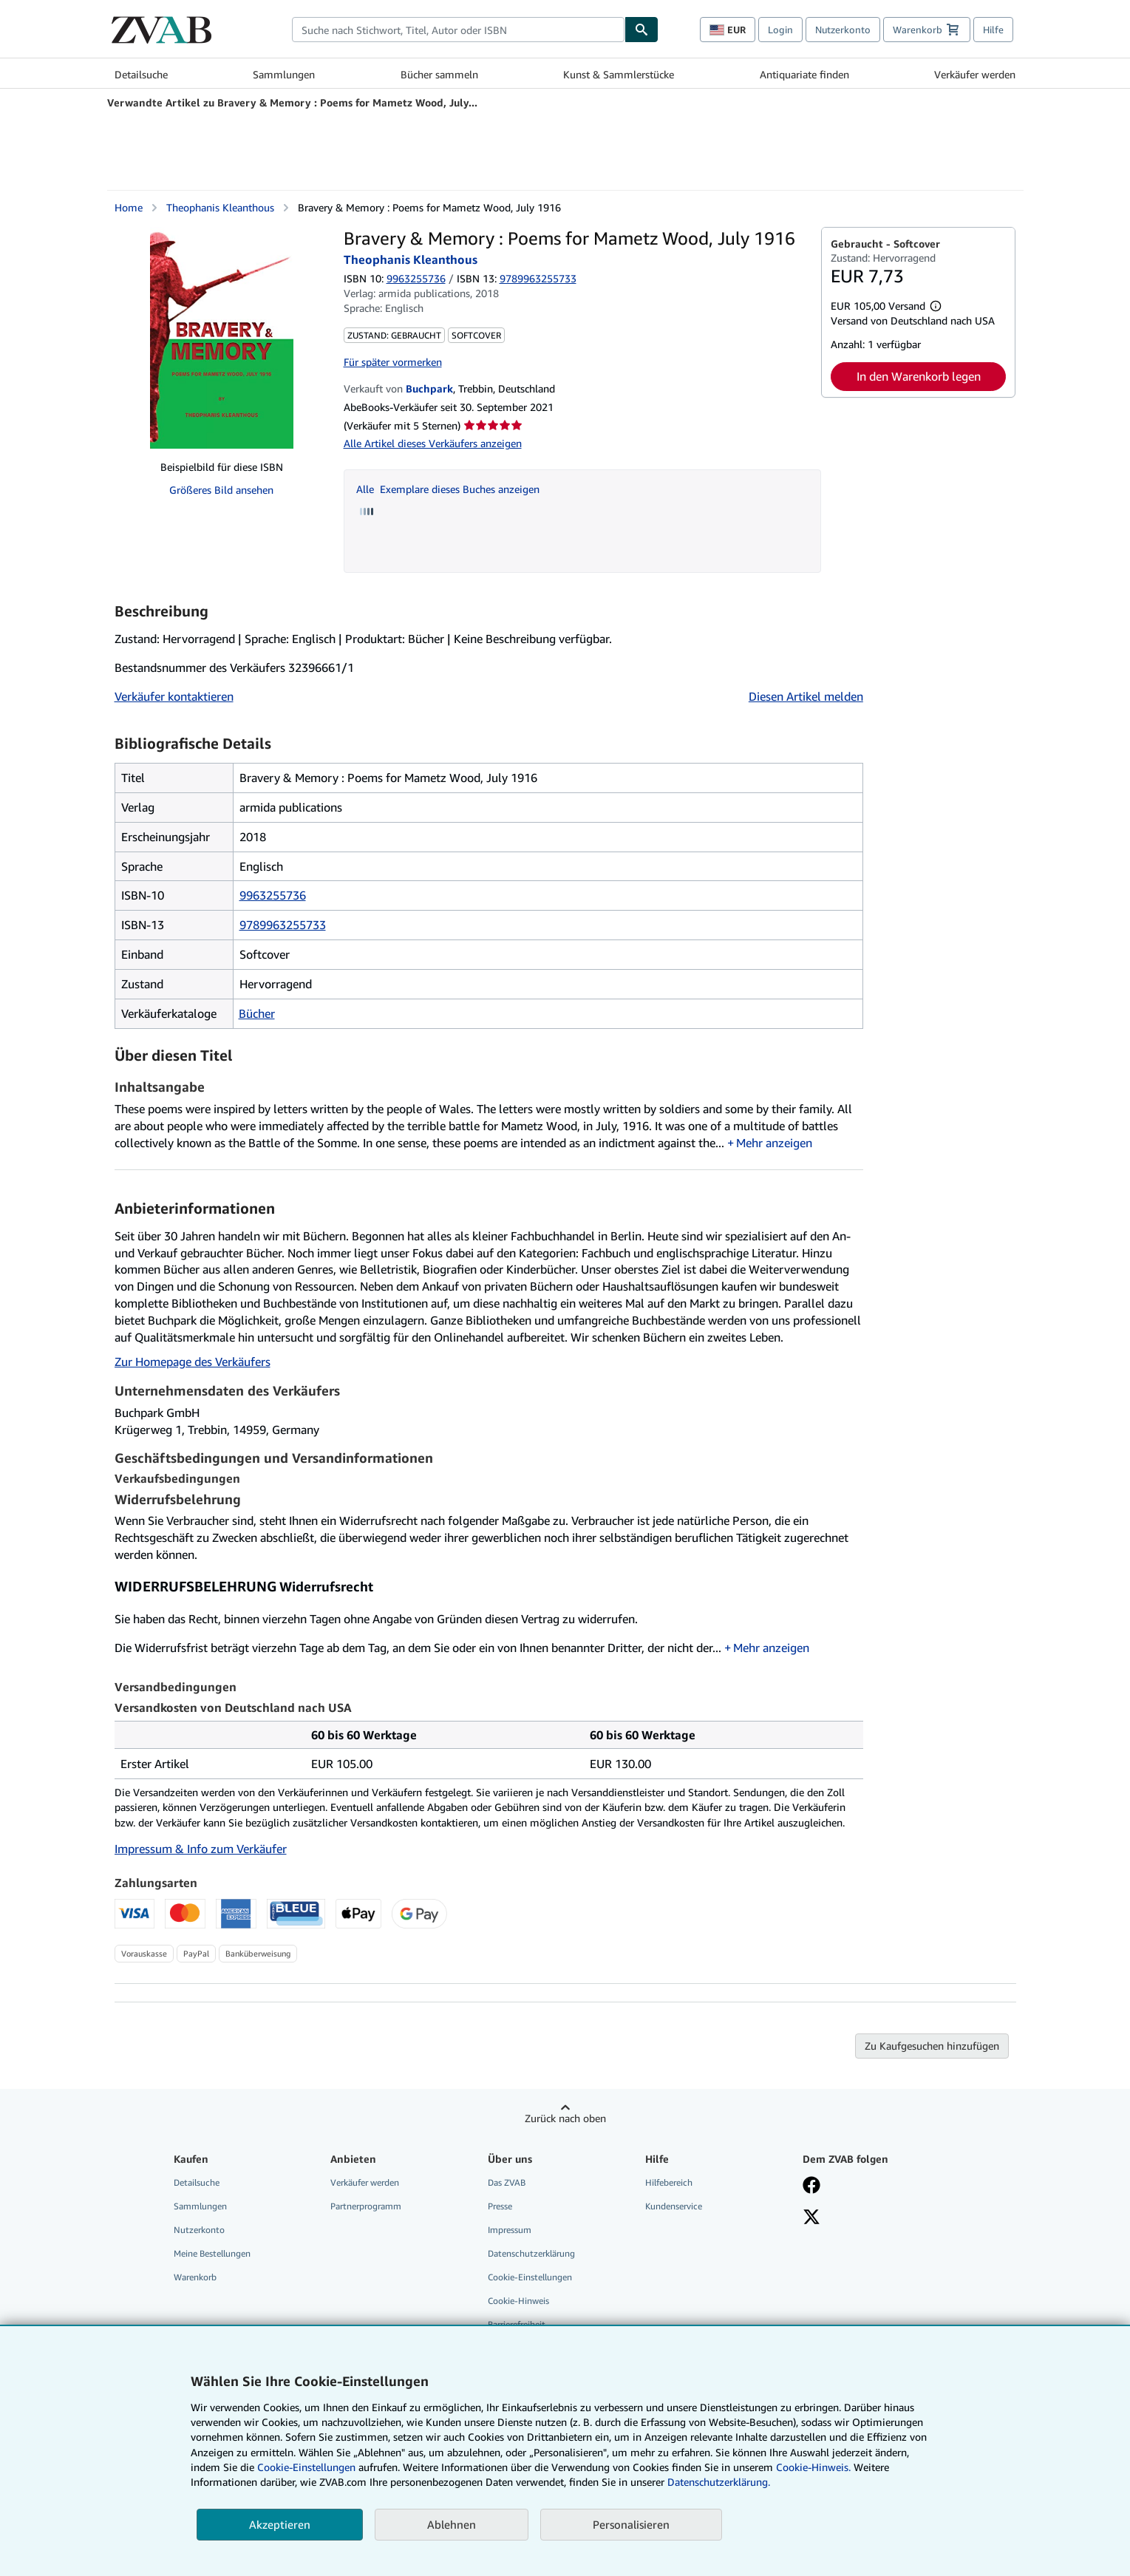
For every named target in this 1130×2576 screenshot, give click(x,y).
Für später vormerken (393, 362)
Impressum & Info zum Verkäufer (201, 1848)
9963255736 (416, 278)
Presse (500, 2206)
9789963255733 (282, 924)
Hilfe (993, 29)
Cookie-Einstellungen (306, 2467)
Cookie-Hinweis (518, 2300)
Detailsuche (141, 74)
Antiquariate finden (804, 74)
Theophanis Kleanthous (220, 207)
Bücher (257, 1013)
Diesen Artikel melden (806, 696)
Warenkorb (195, 2277)
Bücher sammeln (439, 74)
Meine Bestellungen (212, 2253)
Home (129, 207)
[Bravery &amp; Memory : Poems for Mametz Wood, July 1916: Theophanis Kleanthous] (221, 338)
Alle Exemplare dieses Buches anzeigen (448, 489)
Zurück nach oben (565, 2118)
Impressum (509, 2229)
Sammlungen (284, 74)
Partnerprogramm (365, 2206)
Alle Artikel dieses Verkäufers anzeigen (433, 443)
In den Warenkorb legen (919, 376)
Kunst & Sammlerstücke (618, 74)
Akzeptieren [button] (279, 2524)
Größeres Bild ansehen (221, 489)
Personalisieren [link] (631, 2524)
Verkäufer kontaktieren (174, 696)
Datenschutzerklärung (531, 2253)
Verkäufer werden (974, 74)
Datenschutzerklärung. (718, 2481)
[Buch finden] (641, 29)
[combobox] (458, 29)
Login (780, 29)
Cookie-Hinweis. (813, 2467)
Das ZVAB (506, 2182)
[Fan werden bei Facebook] (811, 2186)
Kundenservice (673, 2206)
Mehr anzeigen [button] (774, 1142)
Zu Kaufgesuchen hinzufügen (932, 2045)
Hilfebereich (668, 2182)
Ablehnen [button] (451, 2524)
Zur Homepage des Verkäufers (192, 1361)
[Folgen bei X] (811, 2218)
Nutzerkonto (843, 29)
